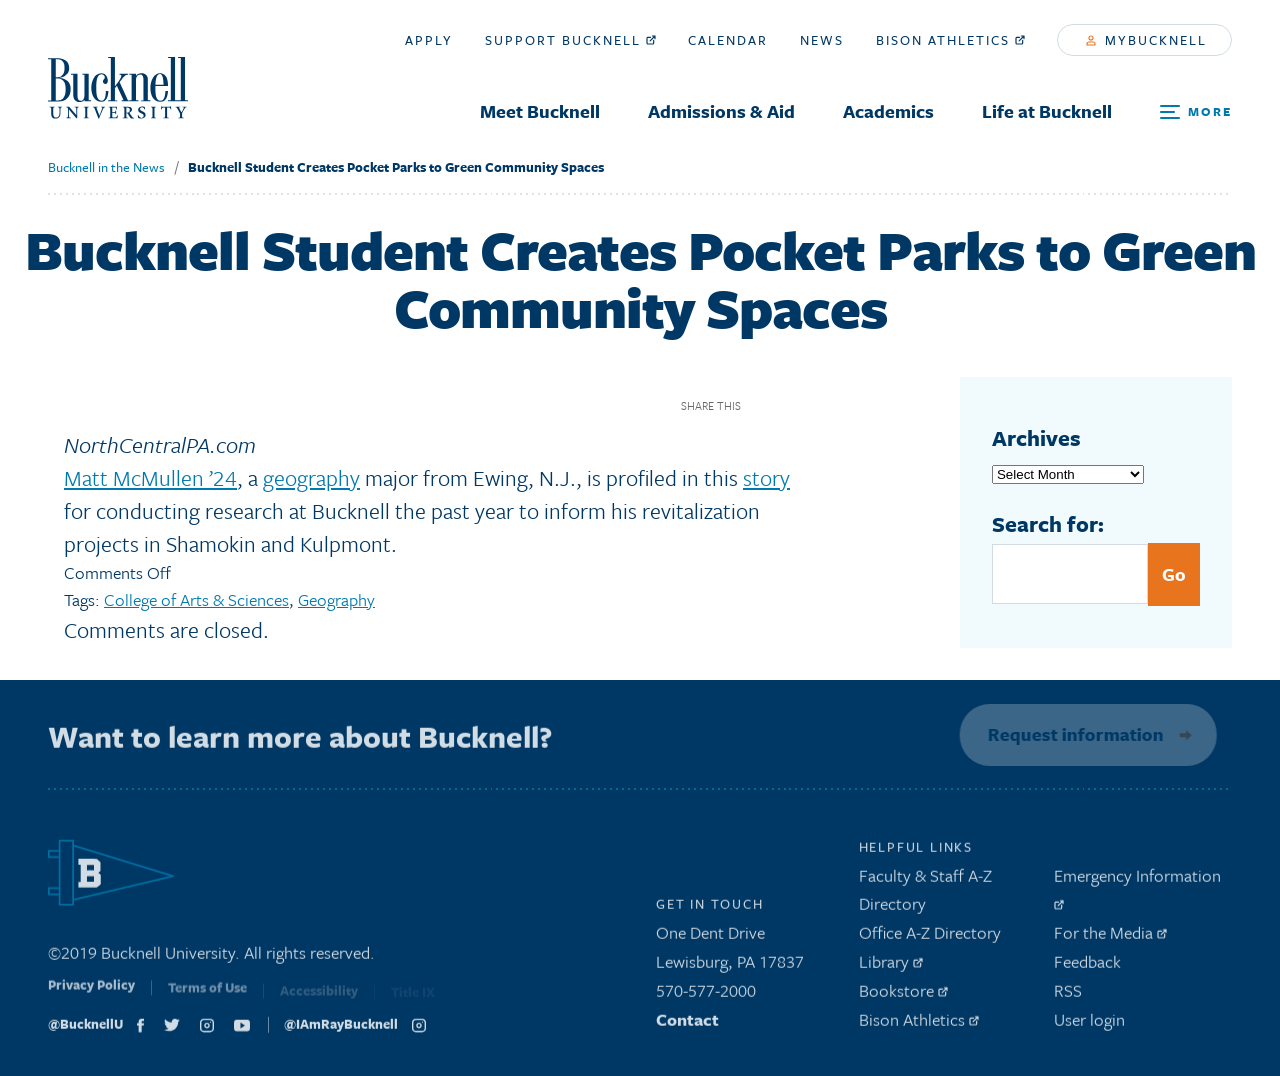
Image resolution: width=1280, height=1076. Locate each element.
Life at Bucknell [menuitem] (1047, 111)
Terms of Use (207, 997)
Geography (336, 599)
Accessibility (319, 998)
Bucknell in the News (106, 167)
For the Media (1110, 937)
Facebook (763, 405)
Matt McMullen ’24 (150, 477)
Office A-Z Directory (930, 937)
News (822, 40)
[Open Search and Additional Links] (1196, 112)
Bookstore (903, 995)
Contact (687, 1023)
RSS (1068, 995)
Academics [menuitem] (888, 111)
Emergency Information (1137, 891)
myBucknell (1146, 40)
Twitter (798, 405)
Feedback (1087, 966)
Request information (1072, 734)
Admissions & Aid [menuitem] (721, 111)
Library (891, 966)
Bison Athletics (950, 40)
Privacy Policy (91, 995)
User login (1089, 1023)
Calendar (728, 40)
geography (311, 477)
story (766, 477)
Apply (429, 40)
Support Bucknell (570, 40)
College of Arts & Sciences (196, 599)
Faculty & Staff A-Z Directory (925, 894)
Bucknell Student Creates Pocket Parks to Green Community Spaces (396, 167)
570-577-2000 (706, 995)
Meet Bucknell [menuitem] (540, 111)
